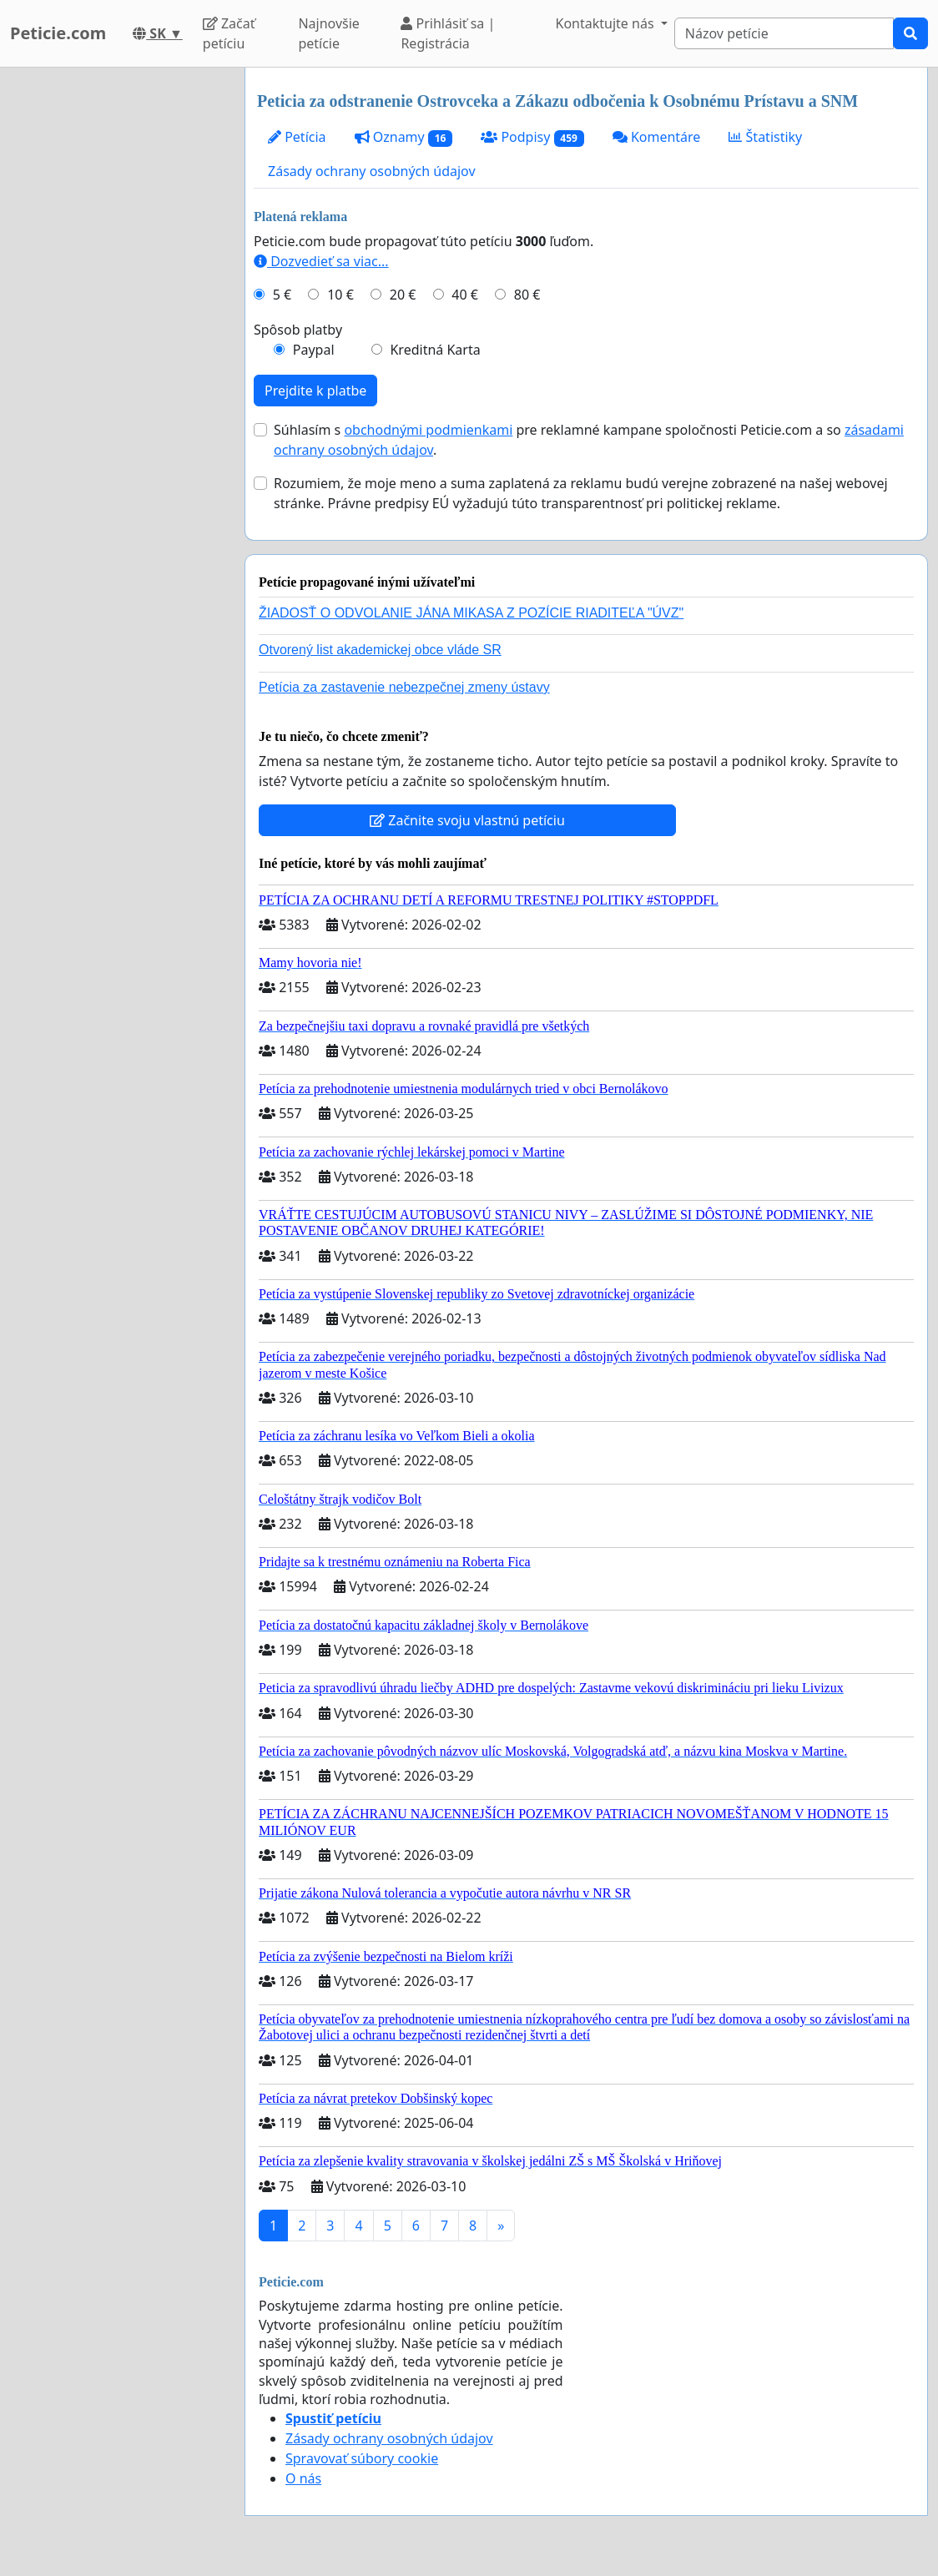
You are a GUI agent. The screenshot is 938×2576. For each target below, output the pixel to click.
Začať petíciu (229, 33)
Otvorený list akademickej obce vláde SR (380, 650)
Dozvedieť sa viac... (321, 261)
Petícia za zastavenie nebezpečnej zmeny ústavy (404, 687)
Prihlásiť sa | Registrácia (448, 33)
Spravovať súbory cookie (361, 2458)
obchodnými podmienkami (428, 430)
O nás (303, 2478)
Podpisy (532, 137)
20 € (403, 294)
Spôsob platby (298, 329)
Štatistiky (765, 137)
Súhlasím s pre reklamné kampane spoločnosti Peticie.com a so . (589, 440)
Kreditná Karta (435, 349)
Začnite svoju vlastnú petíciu (467, 820)
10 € (340, 294)
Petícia (297, 137)
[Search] (784, 33)
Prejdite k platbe (315, 390)
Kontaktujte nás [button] (607, 23)
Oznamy (404, 137)
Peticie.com (58, 33)
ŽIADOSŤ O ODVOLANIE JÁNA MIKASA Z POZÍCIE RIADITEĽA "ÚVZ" (471, 613)
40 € (464, 294)
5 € (282, 294)
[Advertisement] (117, 318)
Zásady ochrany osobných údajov (372, 171)
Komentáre (657, 137)
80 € (527, 294)
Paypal (314, 349)
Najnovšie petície (328, 33)
